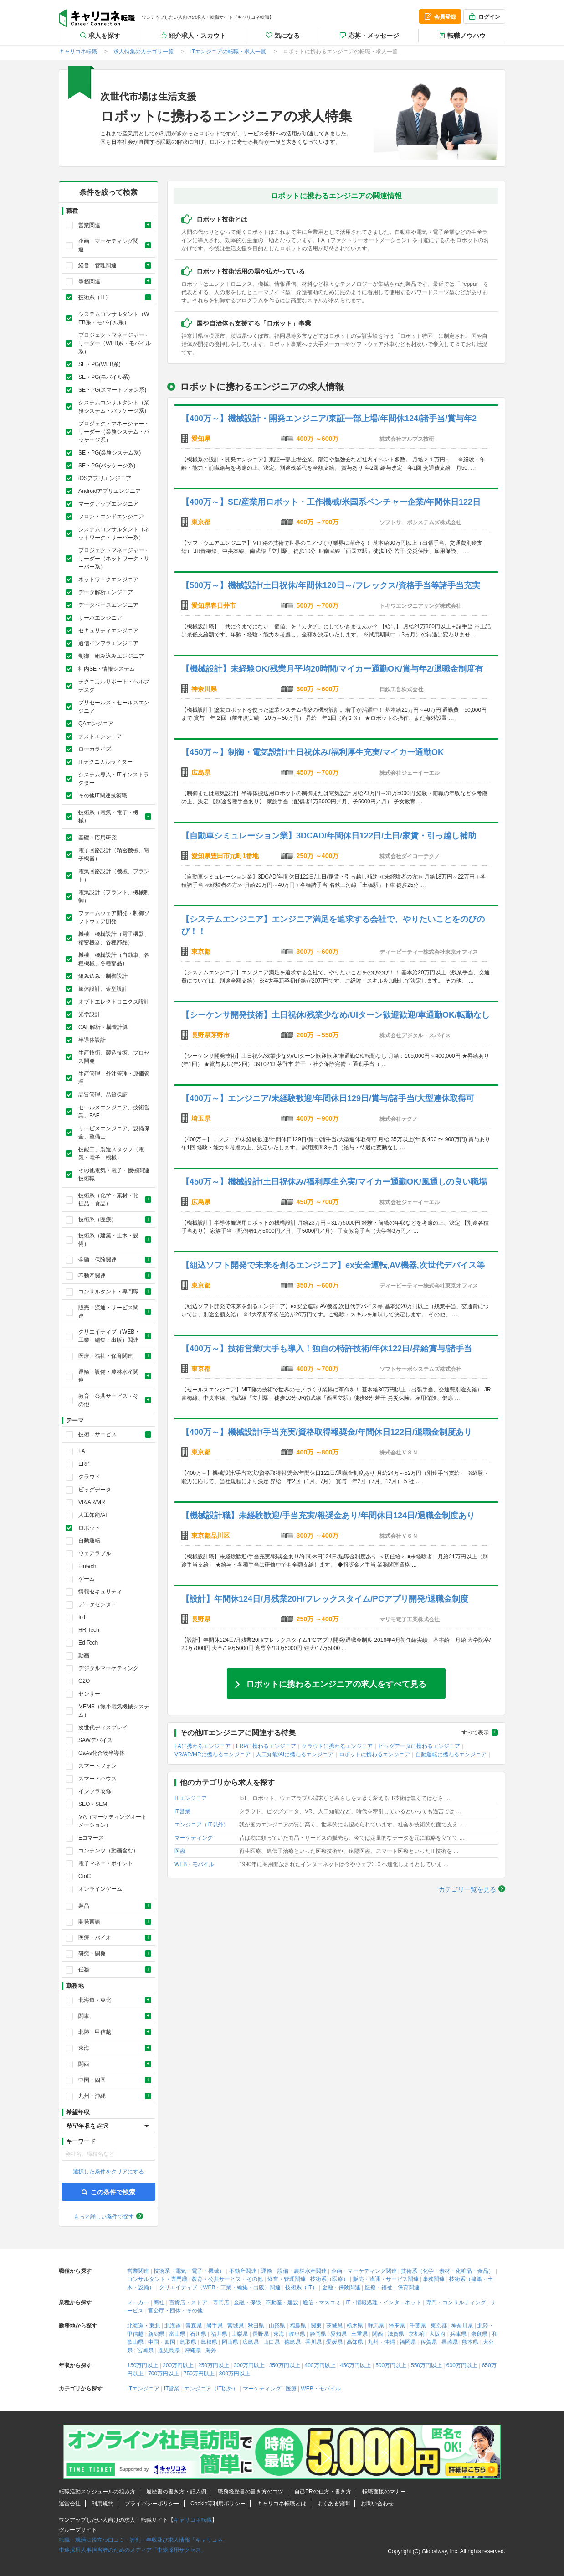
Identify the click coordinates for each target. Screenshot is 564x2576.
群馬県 (376, 2326)
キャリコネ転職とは (281, 2503)
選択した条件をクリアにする (108, 2171)
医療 (179, 1851)
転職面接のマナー (384, 2491)
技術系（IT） (301, 2287)
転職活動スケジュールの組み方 (97, 2491)
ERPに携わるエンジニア (266, 1746)
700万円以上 (163, 2373)
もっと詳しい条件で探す (104, 2217)
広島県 (250, 2342)
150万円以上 (142, 2365)
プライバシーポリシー (152, 2503)
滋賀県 (396, 2334)
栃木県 (355, 2326)
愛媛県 (334, 2342)
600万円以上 (461, 2365)
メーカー (138, 2302)
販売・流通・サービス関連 (386, 2279)
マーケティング (193, 1838)
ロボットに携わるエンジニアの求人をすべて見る (336, 1683)
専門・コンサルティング (456, 2302)
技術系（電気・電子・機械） (189, 2271)
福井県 (219, 2334)
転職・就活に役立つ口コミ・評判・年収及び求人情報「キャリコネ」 (143, 2540)
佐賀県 (428, 2342)
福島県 (298, 2326)
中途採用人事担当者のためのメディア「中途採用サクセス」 (132, 2550)
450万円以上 (355, 2365)
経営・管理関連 (286, 2279)
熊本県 (470, 2342)
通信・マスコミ (322, 2302)
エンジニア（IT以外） (201, 1824)
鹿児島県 (169, 2350)
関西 (377, 2334)
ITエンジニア (190, 1798)
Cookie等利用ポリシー (218, 2503)
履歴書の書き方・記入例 (176, 2491)
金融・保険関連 (341, 2287)
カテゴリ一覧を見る (467, 1889)
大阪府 (437, 2334)
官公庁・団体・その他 (175, 2310)
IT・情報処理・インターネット (383, 2302)
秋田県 (256, 2326)
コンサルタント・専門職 (157, 2279)
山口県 (271, 2342)
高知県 (355, 2342)
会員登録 (439, 16)
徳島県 (292, 2342)
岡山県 (230, 2342)
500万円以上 (390, 2365)
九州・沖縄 (381, 2342)
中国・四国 (161, 2342)
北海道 (172, 2326)
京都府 (417, 2334)
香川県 (313, 2342)
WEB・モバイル (194, 1864)
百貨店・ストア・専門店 (199, 2302)
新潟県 (156, 2334)
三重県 (359, 2334)
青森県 (193, 2326)
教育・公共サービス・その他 (227, 2279)
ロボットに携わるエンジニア (374, 1754)
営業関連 (138, 2271)
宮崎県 (145, 2350)
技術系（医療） (329, 2279)
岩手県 (214, 2326)
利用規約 (102, 2503)
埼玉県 (397, 2326)
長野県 (260, 2334)
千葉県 (418, 2326)
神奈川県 (462, 2326)
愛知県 (338, 2334)
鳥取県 (188, 2342)
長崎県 (449, 2342)
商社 (159, 2302)
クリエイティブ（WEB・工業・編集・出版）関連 (220, 2287)
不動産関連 (242, 2271)
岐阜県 (297, 2334)
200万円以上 (178, 2365)
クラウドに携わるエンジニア (337, 1746)
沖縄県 (193, 2350)
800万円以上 (234, 2373)
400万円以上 (319, 2365)
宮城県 (235, 2326)
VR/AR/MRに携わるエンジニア (212, 1754)
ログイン (483, 16)
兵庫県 (458, 2334)
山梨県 (239, 2334)
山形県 (277, 2326)
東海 (278, 2334)
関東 (316, 2326)
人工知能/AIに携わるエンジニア (295, 1754)
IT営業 (182, 1811)
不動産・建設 (282, 2302)
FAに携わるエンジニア (202, 1746)
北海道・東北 (143, 2326)
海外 (210, 2350)
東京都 (439, 2326)
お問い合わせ (377, 2503)
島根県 (209, 2342)
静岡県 (318, 2334)
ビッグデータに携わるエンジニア (419, 1746)
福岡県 (408, 2342)
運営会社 (70, 2503)
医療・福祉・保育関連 (392, 2287)
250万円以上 (213, 2365)
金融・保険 (247, 2302)
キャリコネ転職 (97, 18)
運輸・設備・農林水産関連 (294, 2271)
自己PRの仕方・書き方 (322, 2491)
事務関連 (434, 2279)
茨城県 (334, 2326)
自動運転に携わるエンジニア (451, 1754)
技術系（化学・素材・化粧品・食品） (447, 2271)
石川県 (198, 2334)
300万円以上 (249, 2365)
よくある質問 (333, 2503)
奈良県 (479, 2334)
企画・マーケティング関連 (364, 2271)
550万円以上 (426, 2365)
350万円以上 (284, 2365)
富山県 (177, 2334)
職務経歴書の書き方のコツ (250, 2491)
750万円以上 (199, 2373)
